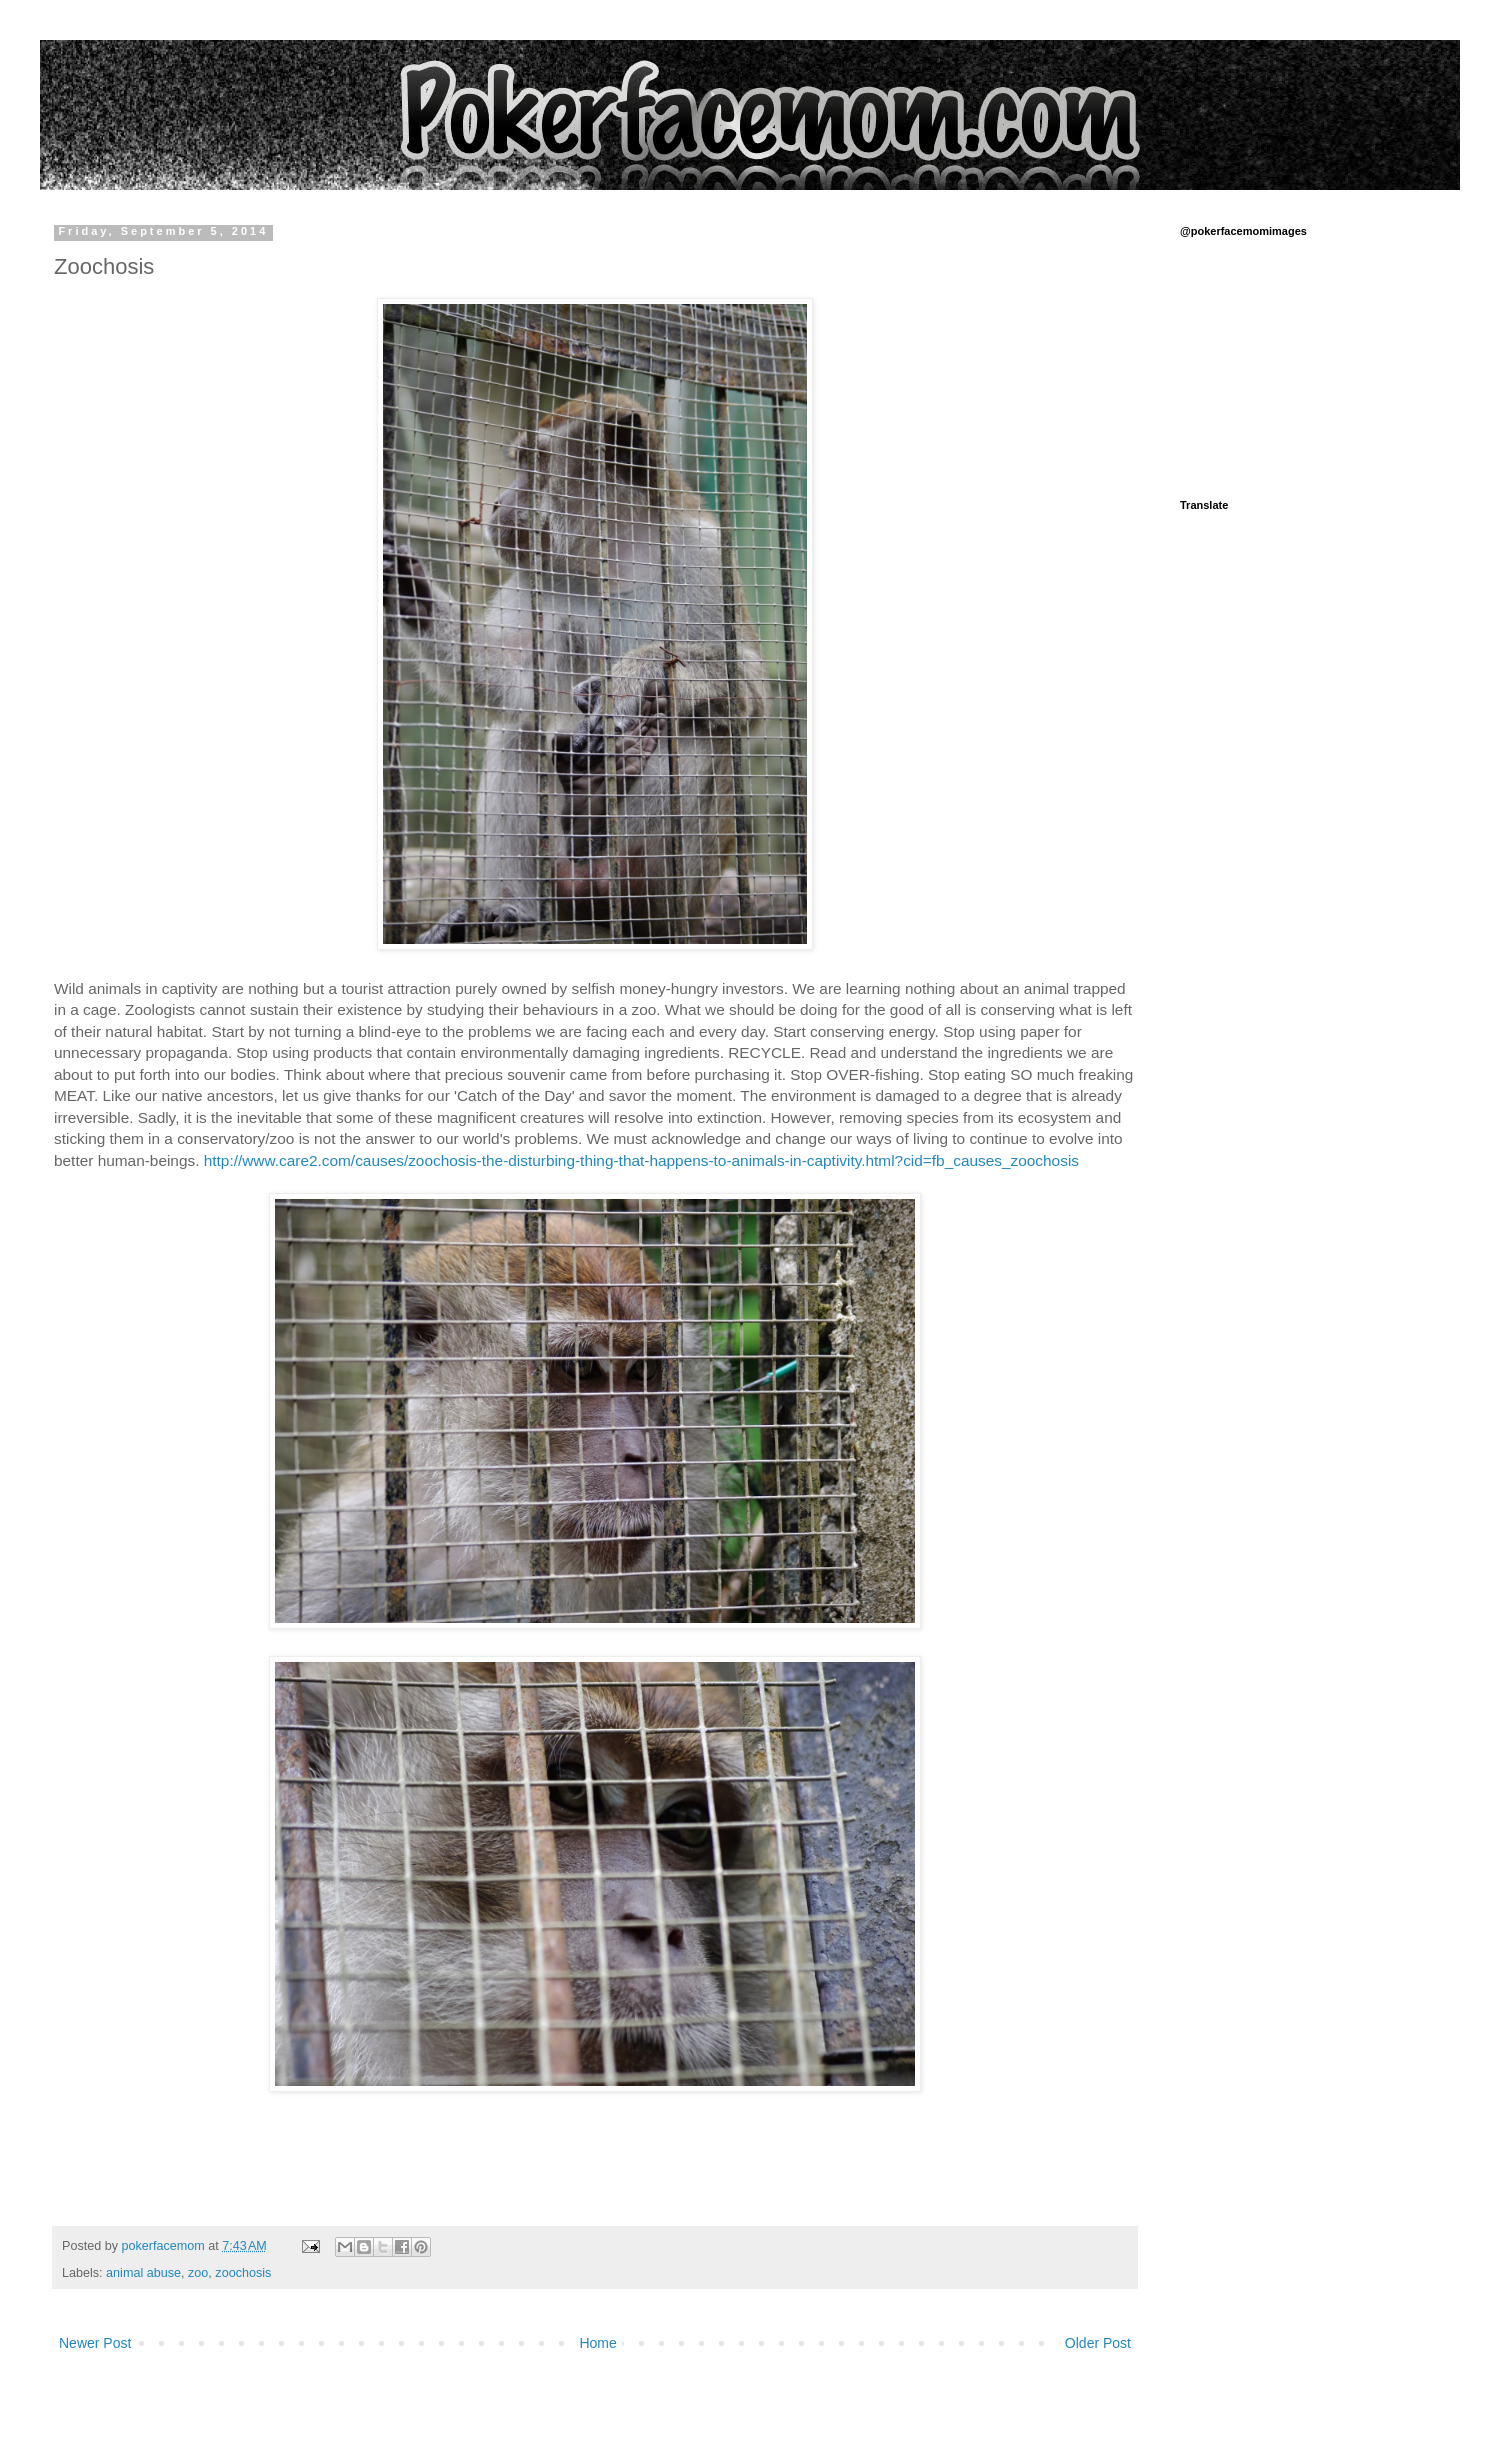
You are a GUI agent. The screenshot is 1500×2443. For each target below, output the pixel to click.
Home (597, 2343)
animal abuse (143, 2273)
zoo (198, 2273)
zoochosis (243, 2273)
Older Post (1098, 2343)
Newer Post (95, 2343)
